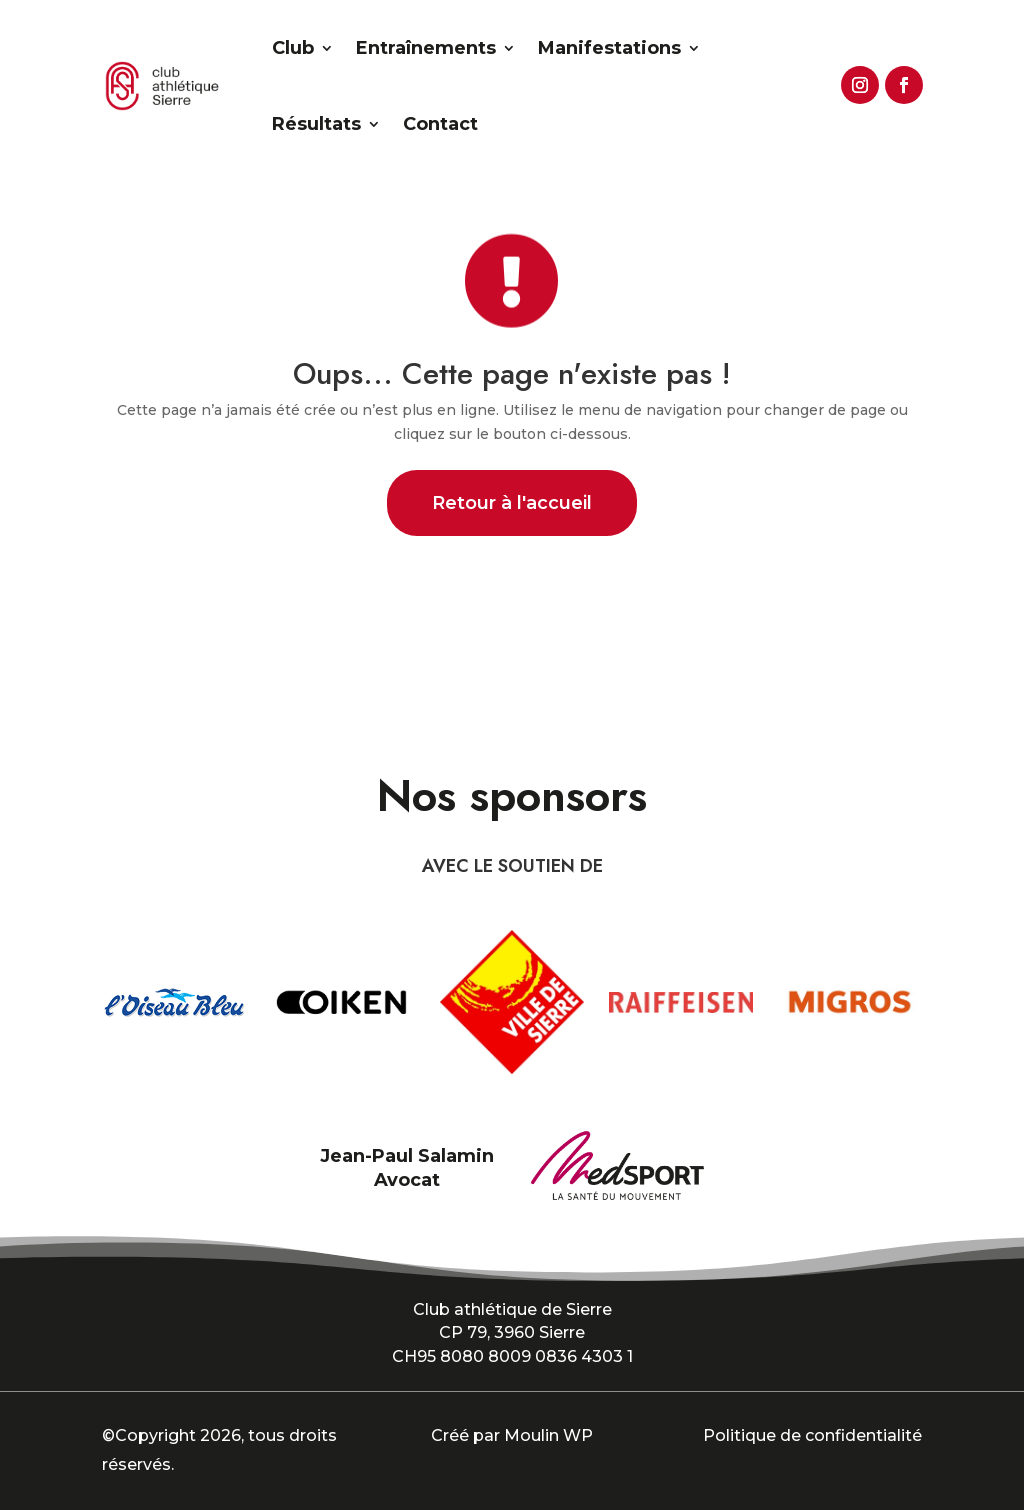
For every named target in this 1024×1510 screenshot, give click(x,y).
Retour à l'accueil (512, 503)
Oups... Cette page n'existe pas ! (512, 373)
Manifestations (609, 48)
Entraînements (426, 48)
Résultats (316, 124)
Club (293, 48)
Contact (440, 124)
